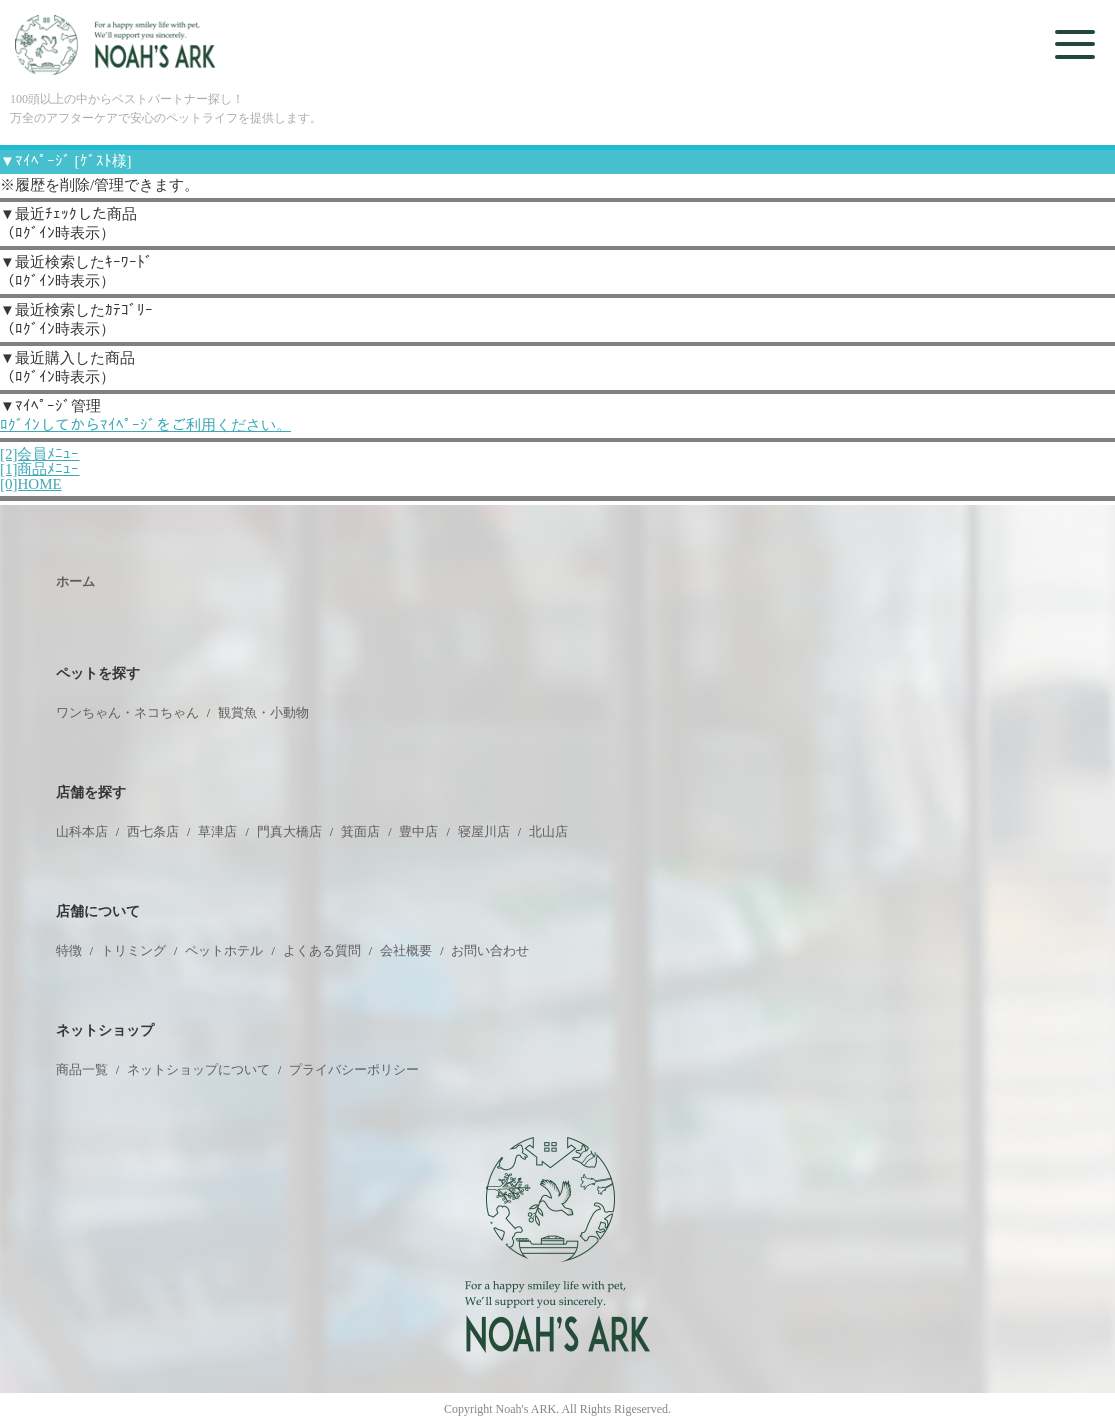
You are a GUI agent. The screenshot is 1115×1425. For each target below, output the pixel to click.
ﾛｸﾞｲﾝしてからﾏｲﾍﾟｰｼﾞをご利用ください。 (145, 425)
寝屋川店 (484, 831)
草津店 (217, 831)
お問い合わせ (490, 950)
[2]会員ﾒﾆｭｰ (40, 454)
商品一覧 (82, 1069)
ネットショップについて (198, 1069)
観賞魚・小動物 (263, 712)
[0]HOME (31, 484)
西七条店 (153, 831)
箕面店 (360, 831)
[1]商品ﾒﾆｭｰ (40, 469)
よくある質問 (322, 950)
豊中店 (418, 831)
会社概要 (406, 950)
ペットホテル (224, 950)
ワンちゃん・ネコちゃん (127, 712)
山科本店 (82, 831)
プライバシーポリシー (354, 1069)
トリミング (133, 950)
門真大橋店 (289, 831)
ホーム (75, 581)
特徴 (69, 950)
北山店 (548, 831)
